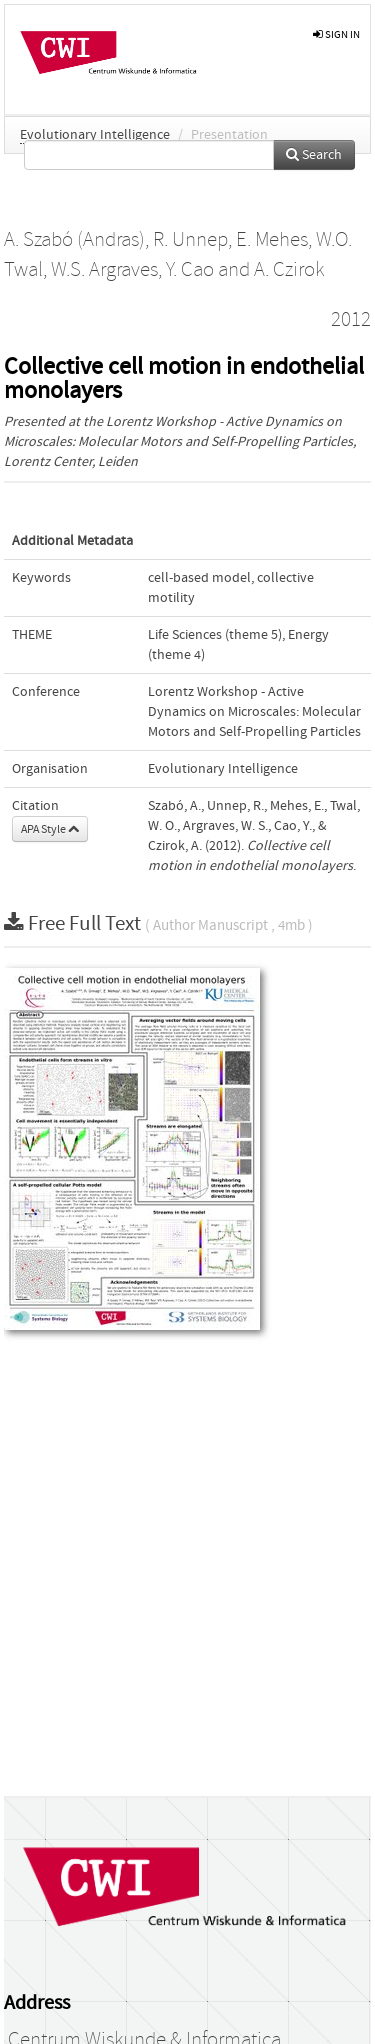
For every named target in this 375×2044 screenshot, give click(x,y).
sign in (336, 34)
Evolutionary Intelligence (95, 135)
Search (314, 155)
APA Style (50, 829)
